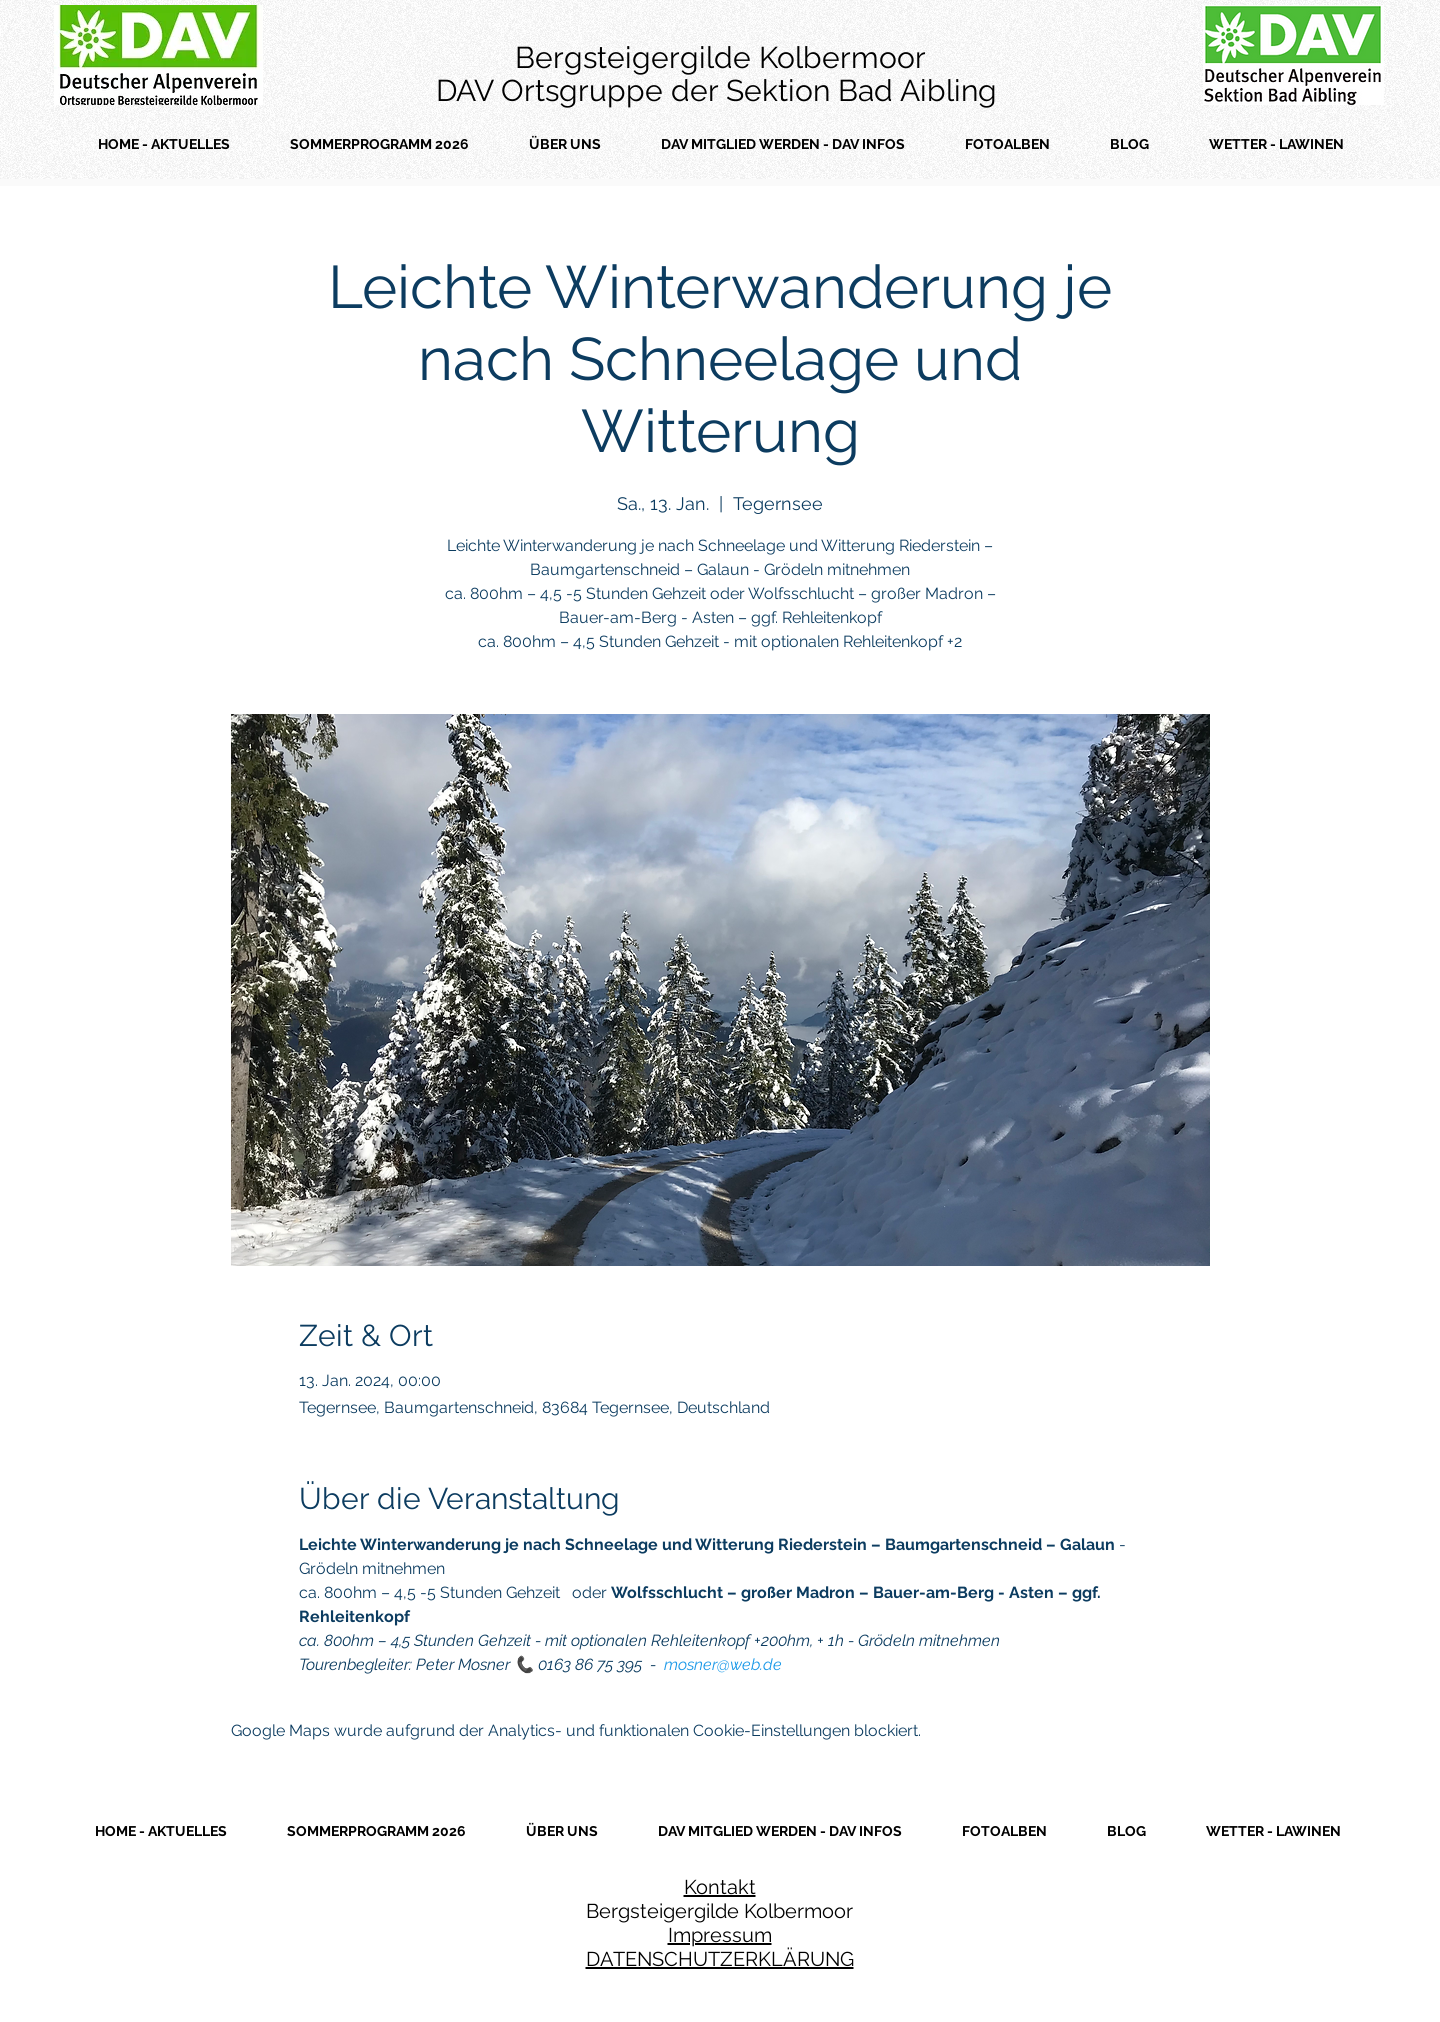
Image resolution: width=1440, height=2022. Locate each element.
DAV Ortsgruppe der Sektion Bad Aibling (720, 90)
